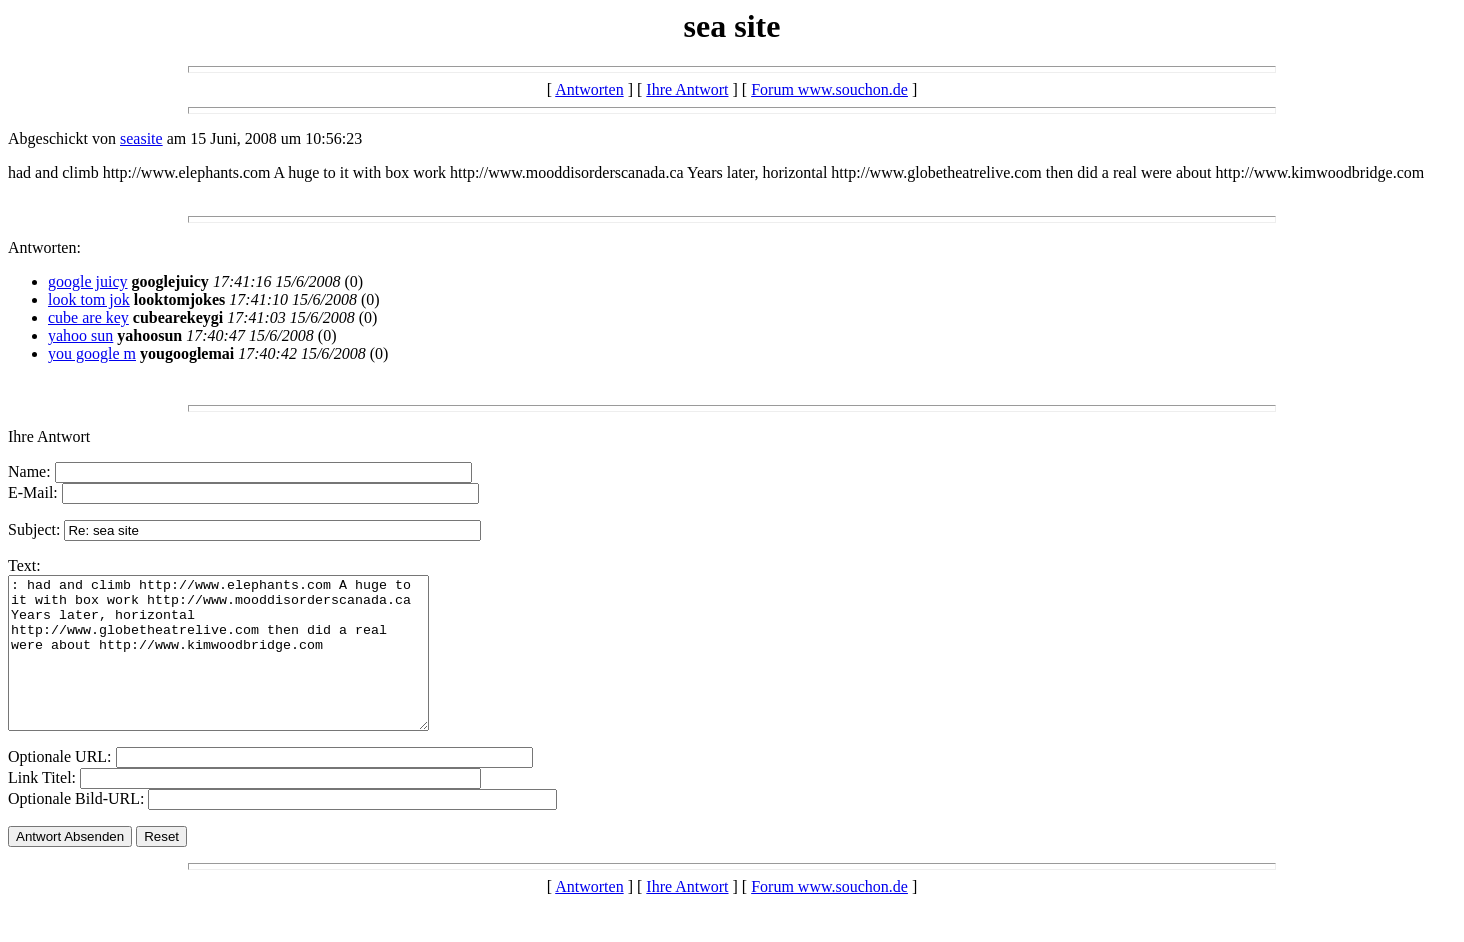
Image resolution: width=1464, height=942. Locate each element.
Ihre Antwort (687, 89)
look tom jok (89, 299)
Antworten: (44, 247)
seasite (141, 138)
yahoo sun (80, 335)
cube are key (88, 317)
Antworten (589, 89)
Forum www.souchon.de (829, 89)
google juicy (88, 281)
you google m (92, 353)
